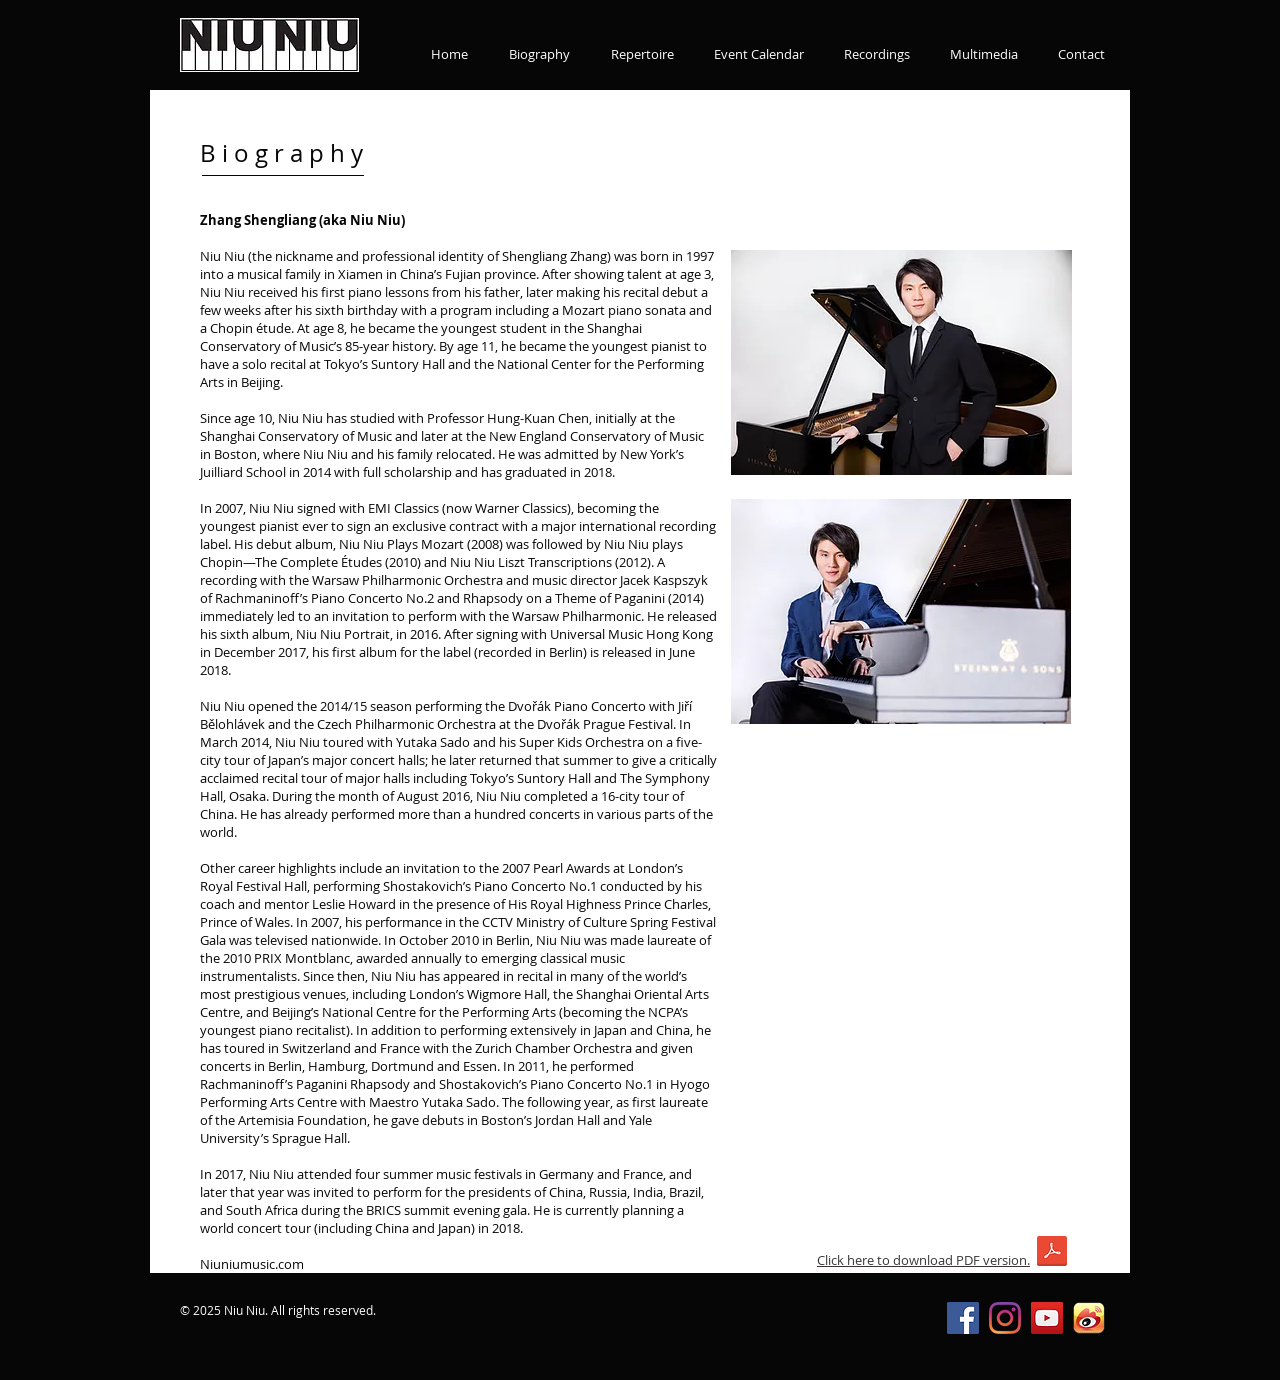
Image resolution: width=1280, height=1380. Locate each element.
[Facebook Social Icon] (963, 1318)
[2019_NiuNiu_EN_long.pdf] (1052, 1253)
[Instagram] (1005, 1318)
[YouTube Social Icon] (1047, 1318)
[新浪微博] (1089, 1318)
